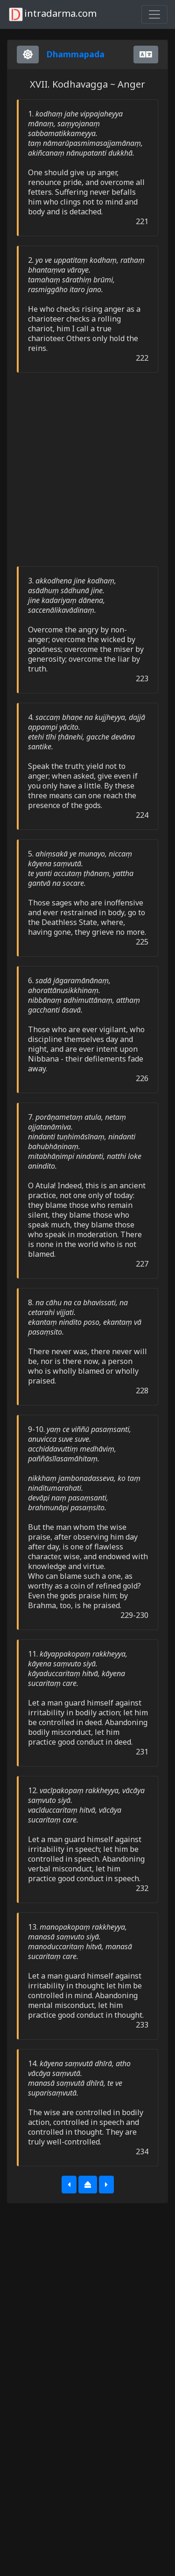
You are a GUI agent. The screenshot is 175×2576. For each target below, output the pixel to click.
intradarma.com (52, 14)
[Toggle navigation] (154, 14)
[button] (69, 2184)
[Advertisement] (87, 469)
